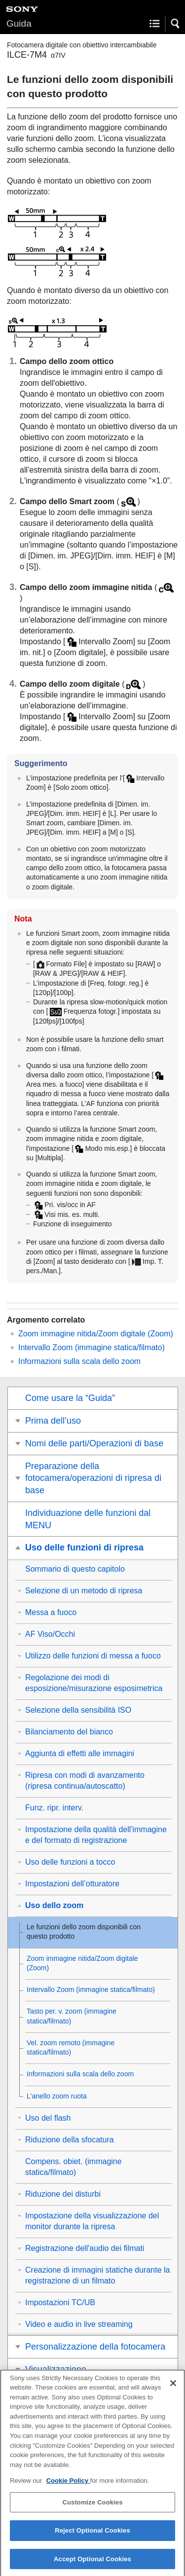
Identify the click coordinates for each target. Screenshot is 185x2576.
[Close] (173, 2389)
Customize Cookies (92, 2507)
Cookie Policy (68, 2486)
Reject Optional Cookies (92, 2536)
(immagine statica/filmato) (91, 1347)
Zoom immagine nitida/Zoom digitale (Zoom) (95, 1333)
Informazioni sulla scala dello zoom (79, 1361)
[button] (176, 24)
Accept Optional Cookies (92, 2565)
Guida (19, 23)
